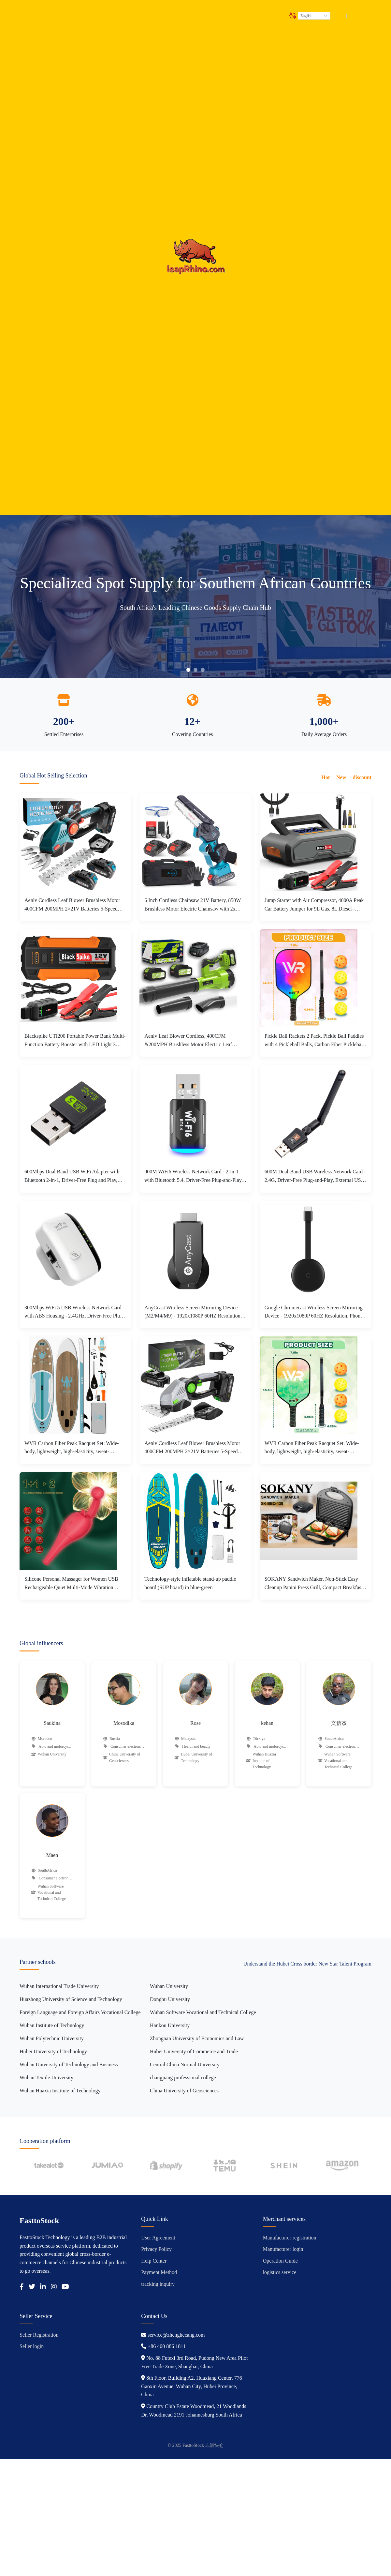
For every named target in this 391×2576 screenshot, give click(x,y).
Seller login (32, 2346)
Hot (325, 777)
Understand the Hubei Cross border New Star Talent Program (307, 1963)
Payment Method (159, 2272)
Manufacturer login (283, 2249)
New (341, 777)
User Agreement (158, 2237)
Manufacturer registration (289, 2237)
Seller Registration (39, 2335)
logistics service (280, 2272)
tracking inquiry (158, 2284)
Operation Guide (280, 2261)
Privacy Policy (156, 2249)
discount (362, 777)
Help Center (154, 2261)
